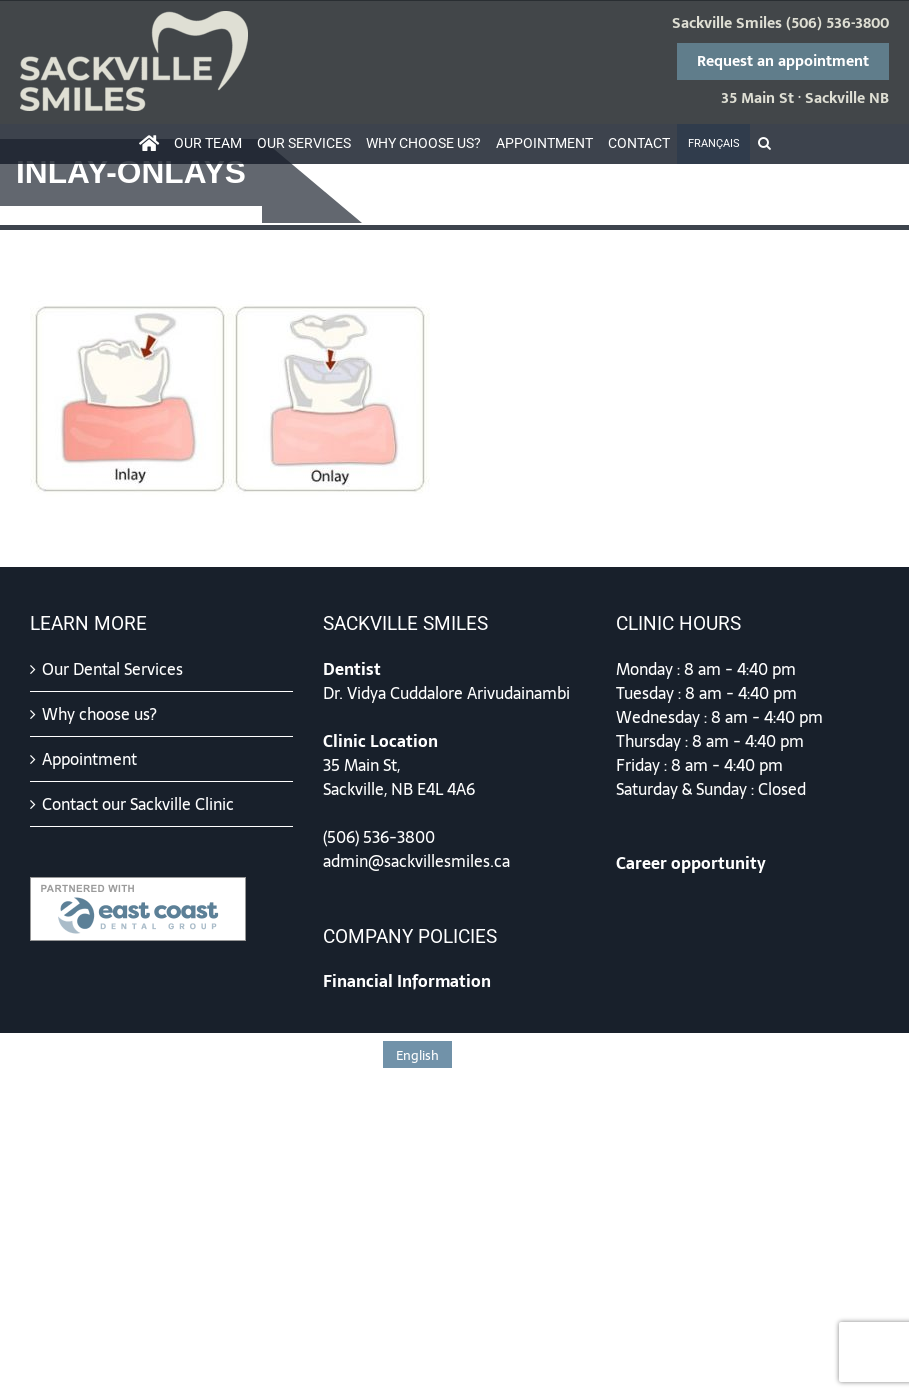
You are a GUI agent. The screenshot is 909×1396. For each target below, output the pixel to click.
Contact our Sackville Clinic (138, 804)
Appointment (89, 759)
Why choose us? (99, 714)
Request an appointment (783, 61)
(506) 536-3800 (837, 24)
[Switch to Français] (713, 144)
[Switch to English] (417, 1054)
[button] (764, 144)
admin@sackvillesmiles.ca (416, 861)
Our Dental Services (112, 669)
